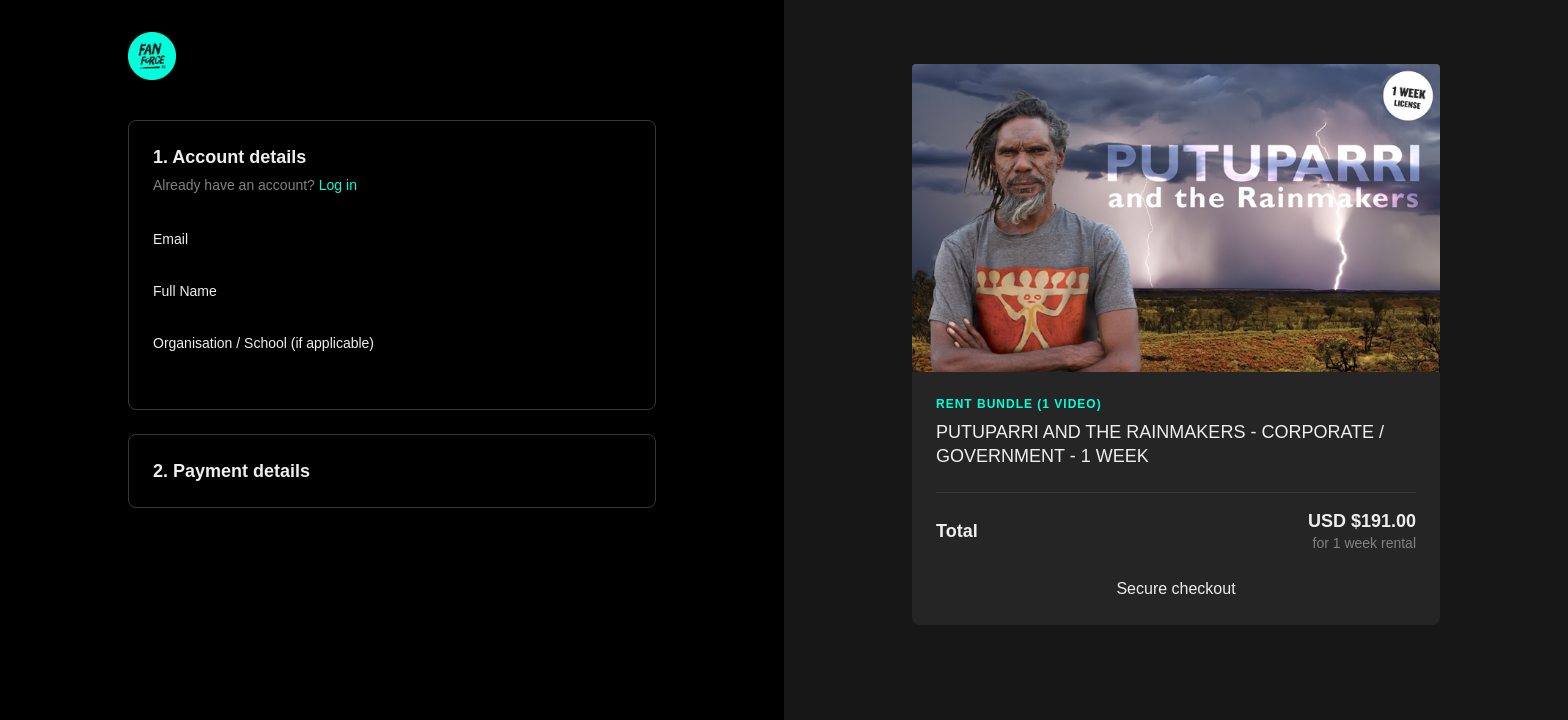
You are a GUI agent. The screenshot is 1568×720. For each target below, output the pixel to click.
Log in (338, 185)
